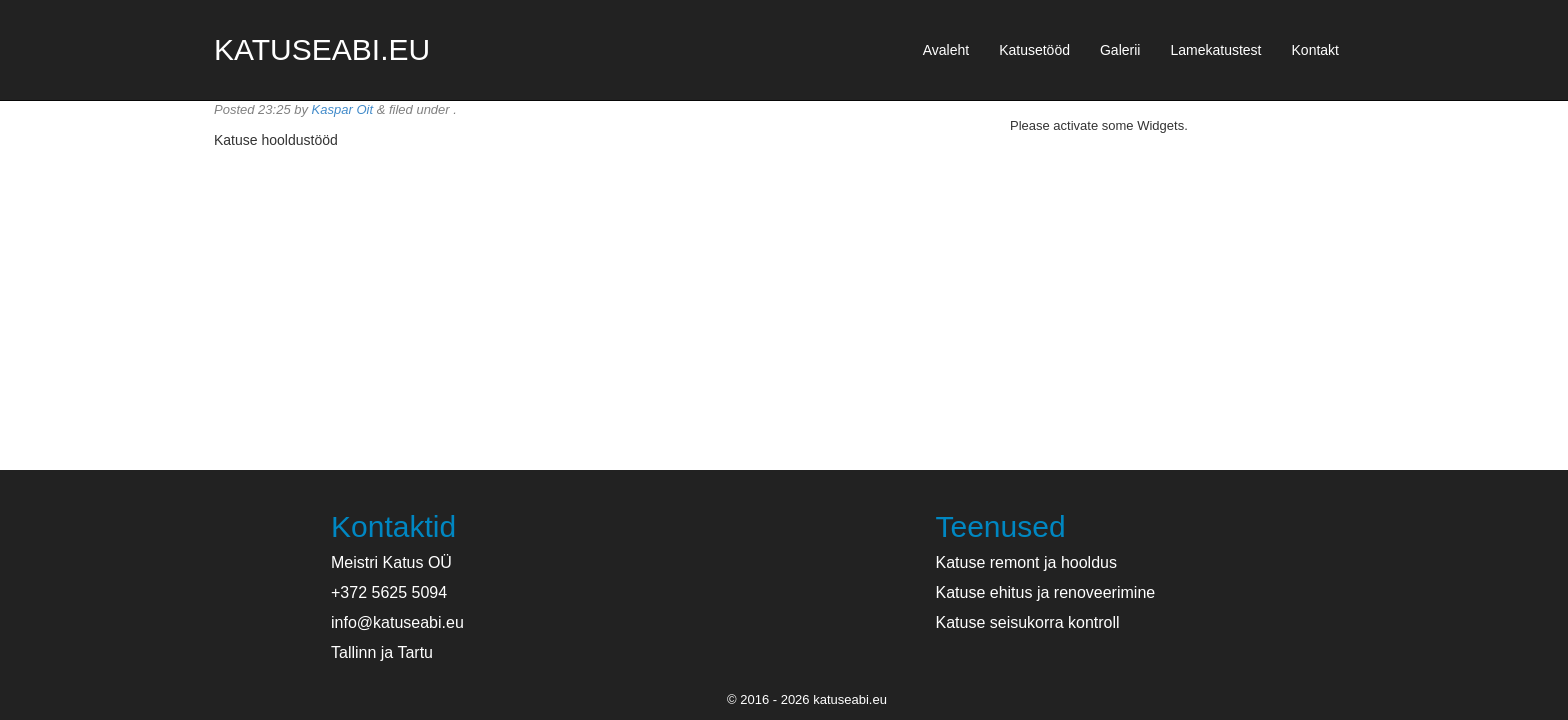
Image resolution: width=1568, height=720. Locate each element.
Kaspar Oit (342, 109)
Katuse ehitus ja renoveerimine (1046, 592)
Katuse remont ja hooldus (1026, 562)
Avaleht (946, 50)
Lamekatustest (1215, 50)
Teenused (1001, 526)
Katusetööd (1034, 50)
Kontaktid (393, 526)
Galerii (1120, 50)
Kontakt (1315, 50)
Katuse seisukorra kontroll (1028, 622)
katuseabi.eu (322, 49)
